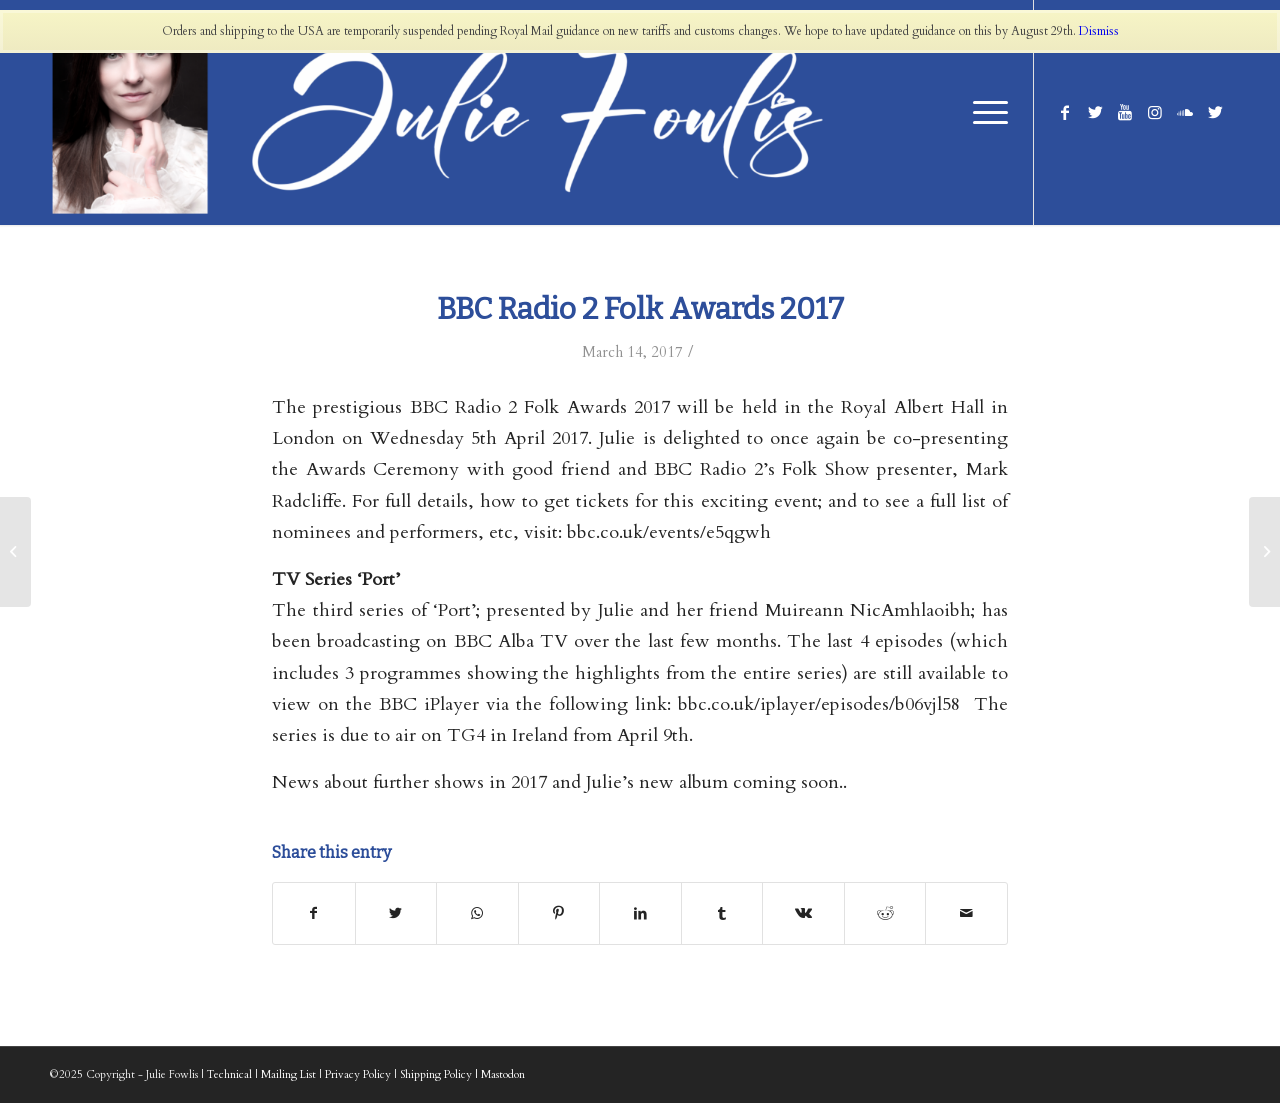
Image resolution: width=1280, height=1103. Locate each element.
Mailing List (288, 1074)
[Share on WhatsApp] (477, 913)
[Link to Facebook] (1065, 112)
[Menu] (984, 112)
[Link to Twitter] (1095, 112)
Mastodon (503, 1074)
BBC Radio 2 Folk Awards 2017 (640, 309)
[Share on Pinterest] (559, 913)
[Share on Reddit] (885, 913)
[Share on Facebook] (314, 913)
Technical (229, 1074)
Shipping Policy (436, 1074)
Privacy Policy (358, 1074)
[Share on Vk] (803, 913)
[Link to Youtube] (1125, 112)
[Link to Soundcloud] (1185, 112)
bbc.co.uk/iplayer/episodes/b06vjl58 (819, 704)
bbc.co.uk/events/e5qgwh (669, 532)
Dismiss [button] (1099, 31)
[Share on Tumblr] (722, 913)
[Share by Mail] (966, 913)
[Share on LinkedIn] (640, 913)
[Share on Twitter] (396, 913)
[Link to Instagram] (1155, 112)
